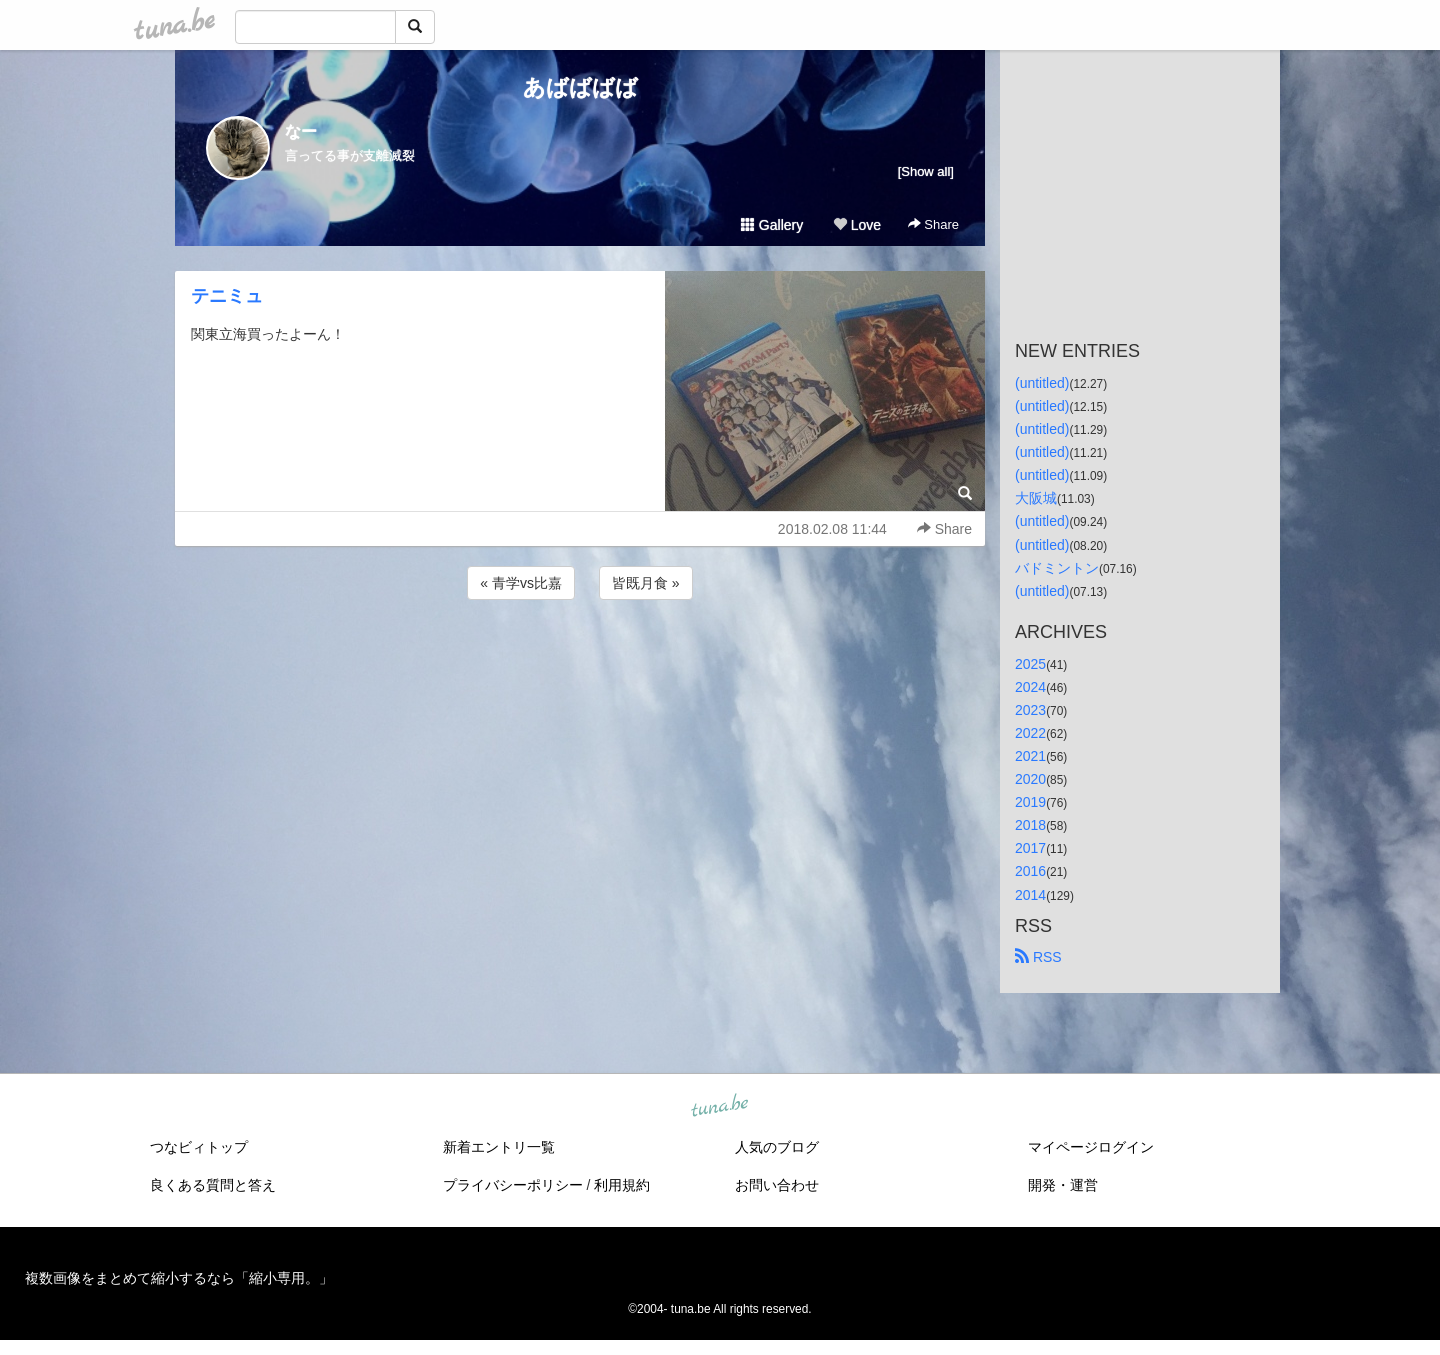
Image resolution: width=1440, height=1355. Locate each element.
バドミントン (1057, 568)
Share (933, 224)
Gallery (772, 225)
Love (857, 225)
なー (301, 131)
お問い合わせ (777, 1185)
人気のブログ (777, 1147)
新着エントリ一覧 (499, 1147)
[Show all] (926, 171)
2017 (1030, 848)
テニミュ (227, 296)
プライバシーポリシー (513, 1185)
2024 (1030, 687)
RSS (1038, 957)
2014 (1030, 895)
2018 (1030, 825)
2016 (1030, 871)
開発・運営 (1063, 1185)
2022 (1030, 733)
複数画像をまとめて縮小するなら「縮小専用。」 (179, 1278)
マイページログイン (1091, 1147)
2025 (1030, 664)
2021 (1030, 756)
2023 (1030, 710)
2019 (1030, 802)
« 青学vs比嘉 (521, 583)
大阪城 (1036, 498)
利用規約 (622, 1185)
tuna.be (719, 1106)
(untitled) (1042, 383)
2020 (1030, 779)
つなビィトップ (199, 1147)
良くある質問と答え (213, 1185)
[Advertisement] (580, 658)
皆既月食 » (646, 583)
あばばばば (580, 87)
